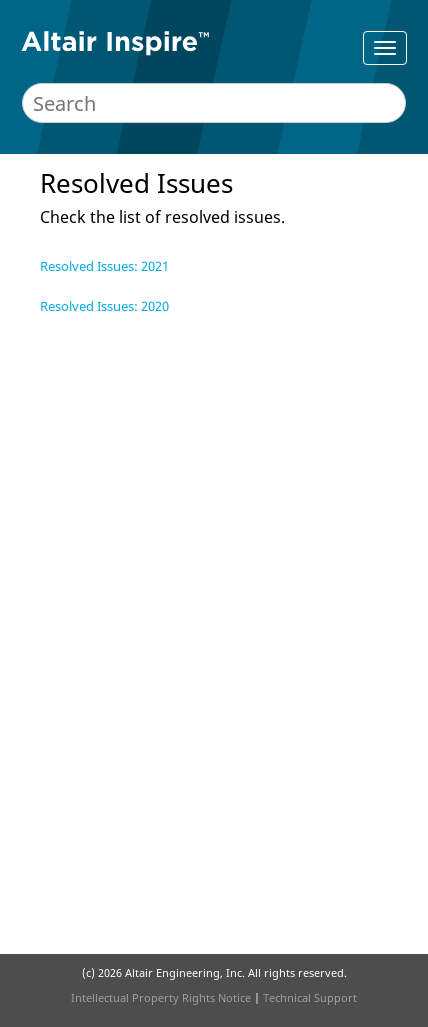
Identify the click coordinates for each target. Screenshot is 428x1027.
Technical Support (310, 997)
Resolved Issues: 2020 (104, 306)
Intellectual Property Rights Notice (161, 997)
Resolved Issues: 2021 (104, 266)
